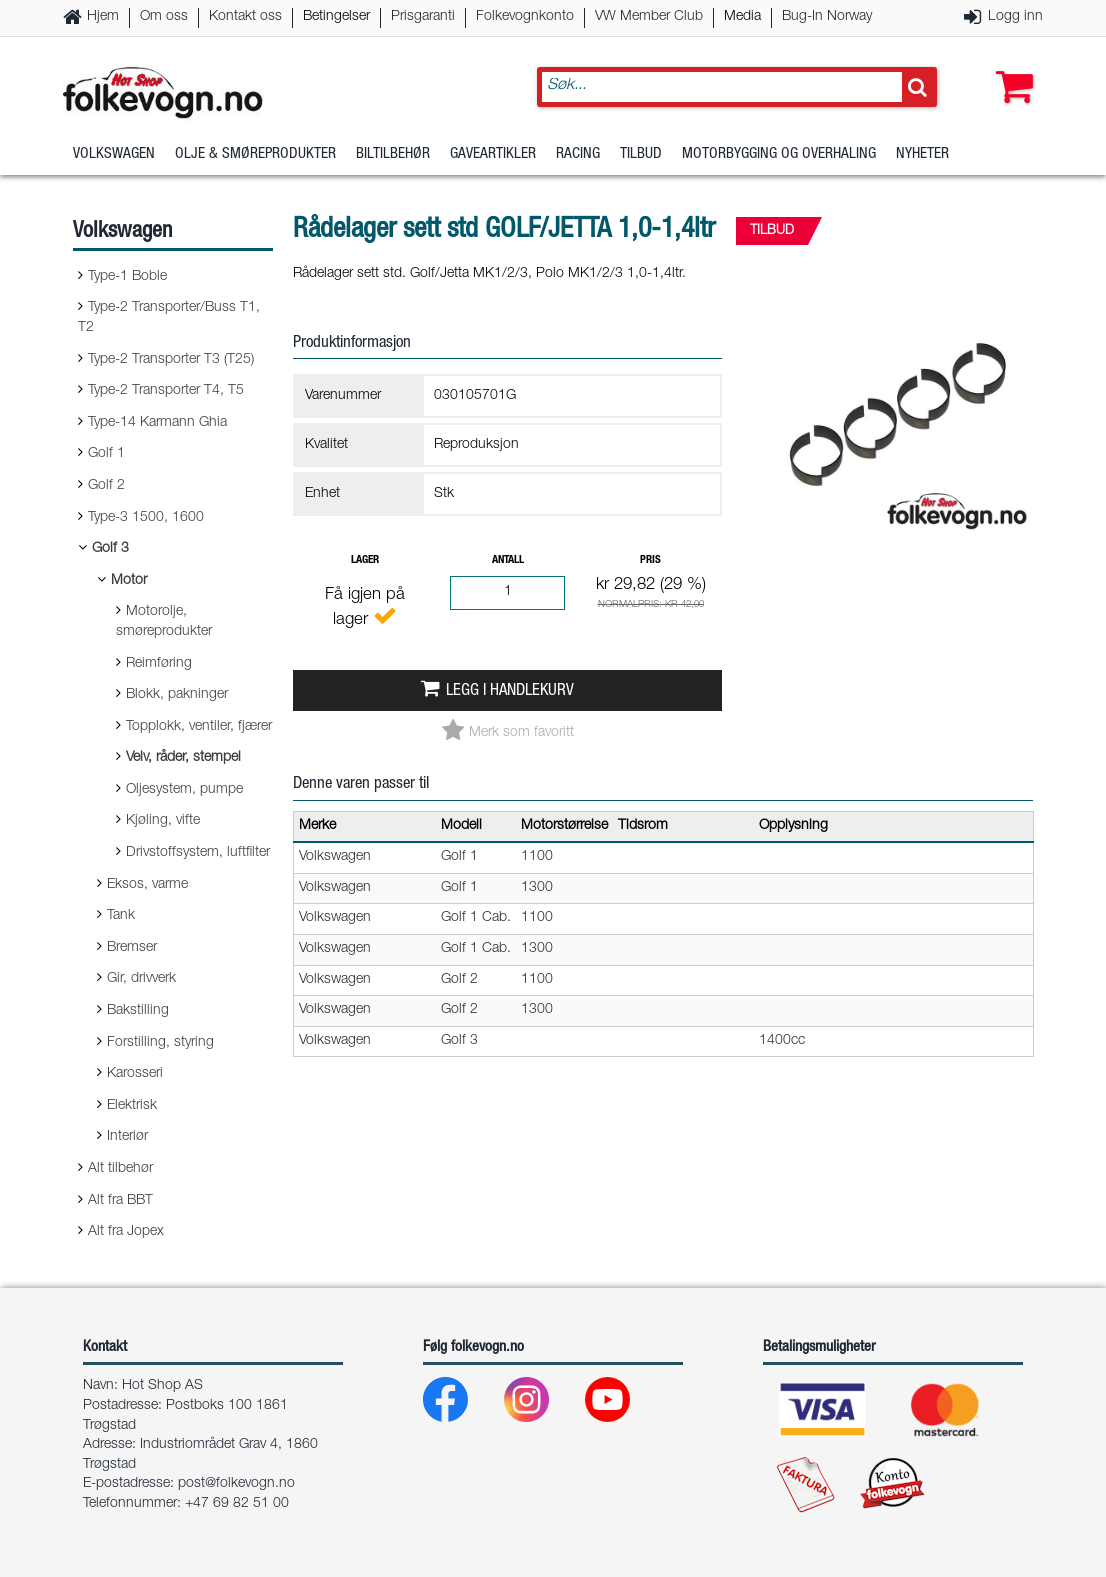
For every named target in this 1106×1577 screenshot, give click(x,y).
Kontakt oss (245, 17)
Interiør (127, 1137)
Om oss (164, 17)
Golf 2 (106, 486)
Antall (508, 560)
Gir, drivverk (141, 979)
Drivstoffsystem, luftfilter (198, 853)
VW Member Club (649, 17)
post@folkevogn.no (236, 1484)
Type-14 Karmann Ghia (157, 423)
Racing (578, 154)
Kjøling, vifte (163, 821)
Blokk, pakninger (177, 695)
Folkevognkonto (525, 17)
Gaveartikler (493, 154)
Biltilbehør (393, 154)
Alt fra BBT (120, 1201)
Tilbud (641, 154)
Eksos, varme (147, 885)
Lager (365, 560)
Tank (121, 916)
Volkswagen (114, 154)
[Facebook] (461, 1404)
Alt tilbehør (120, 1169)
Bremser (132, 948)
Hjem (103, 17)
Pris (650, 560)
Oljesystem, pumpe (184, 790)
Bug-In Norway (827, 17)
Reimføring (159, 664)
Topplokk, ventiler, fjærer (199, 727)
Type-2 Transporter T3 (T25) (171, 360)
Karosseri (135, 1074)
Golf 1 (106, 454)
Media (742, 17)
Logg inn (1015, 17)
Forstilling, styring (160, 1043)
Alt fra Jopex (126, 1232)
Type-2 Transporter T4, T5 (166, 391)
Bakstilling (138, 1011)
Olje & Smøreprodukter (255, 154)
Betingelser (336, 17)
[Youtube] (623, 1404)
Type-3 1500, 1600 (146, 518)
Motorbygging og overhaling (779, 154)
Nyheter (922, 154)
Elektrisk (132, 1106)
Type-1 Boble (127, 277)
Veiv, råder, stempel (183, 758)
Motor (129, 581)
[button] (1010, 67)
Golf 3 (110, 549)
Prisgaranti (423, 17)
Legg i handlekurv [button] (510, 691)
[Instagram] (542, 1404)
